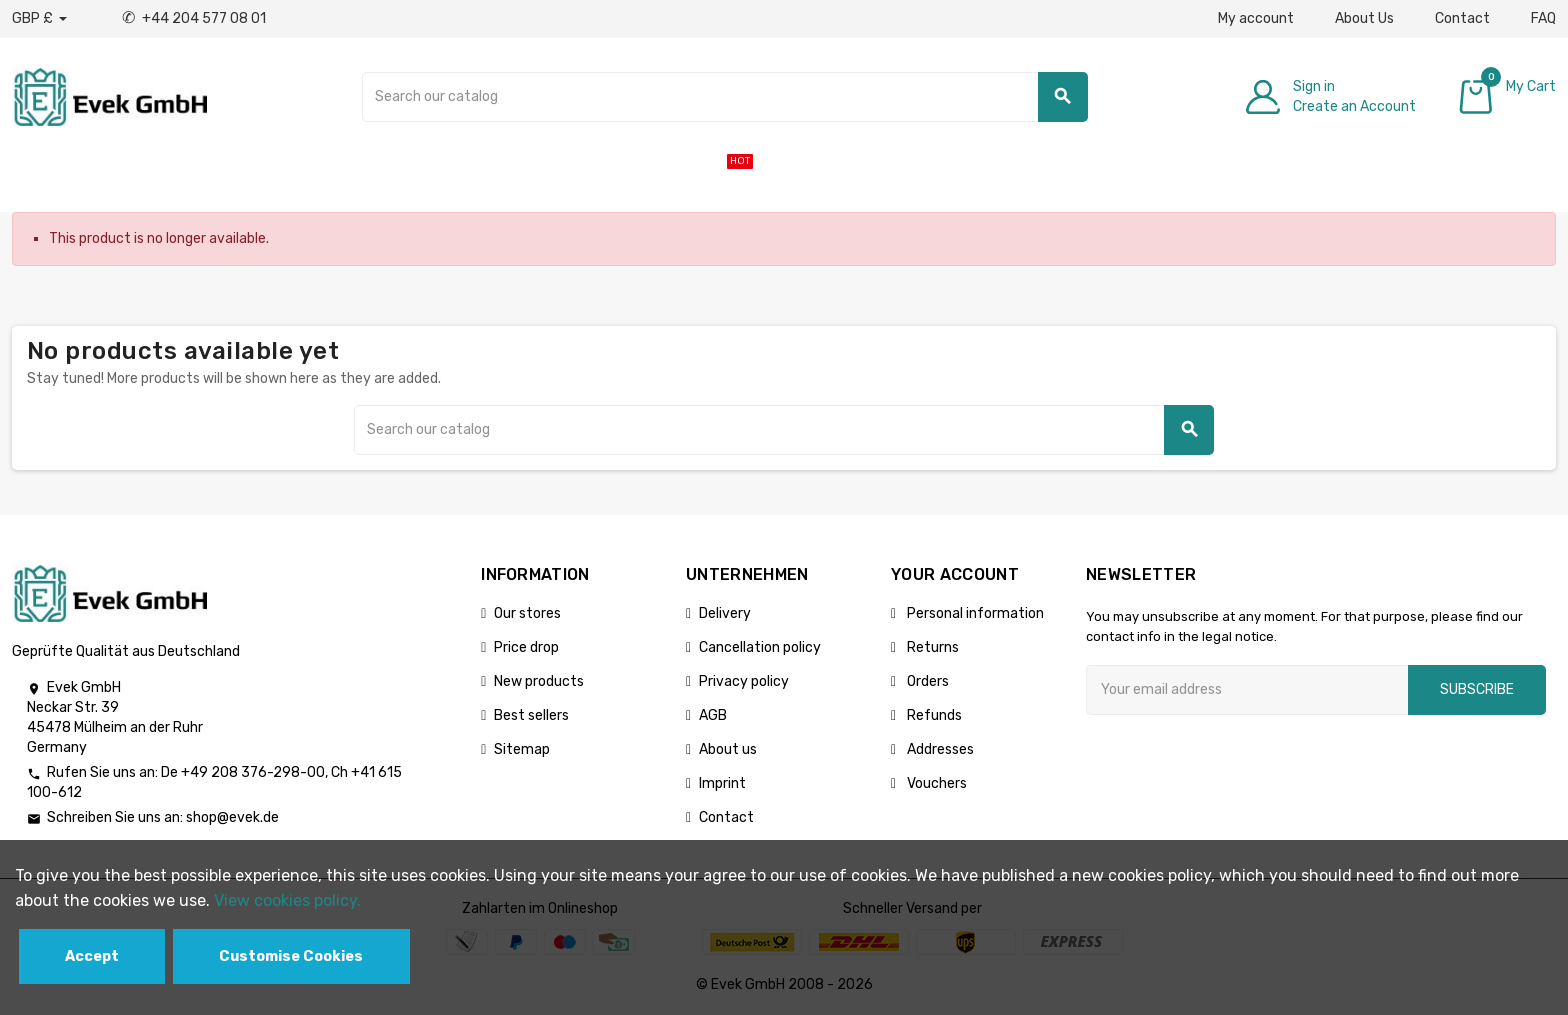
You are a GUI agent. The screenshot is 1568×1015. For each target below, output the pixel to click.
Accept (92, 956)
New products (539, 681)
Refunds (933, 715)
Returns (931, 647)
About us (728, 749)
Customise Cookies (291, 956)
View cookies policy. (287, 900)
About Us (1364, 18)
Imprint (722, 783)
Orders (926, 681)
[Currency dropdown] (39, 19)
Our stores (527, 613)
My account (1256, 18)
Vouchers (935, 783)
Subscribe (1477, 689)
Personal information (974, 613)
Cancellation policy (760, 647)
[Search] (724, 97)
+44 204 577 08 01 (194, 18)
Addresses (939, 749)
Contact (1462, 18)
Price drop (526, 647)
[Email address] (1247, 690)
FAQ (1543, 18)
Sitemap (522, 749)
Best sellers (531, 715)
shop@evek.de (232, 817)
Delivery (725, 613)
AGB (713, 715)
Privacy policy (744, 681)
